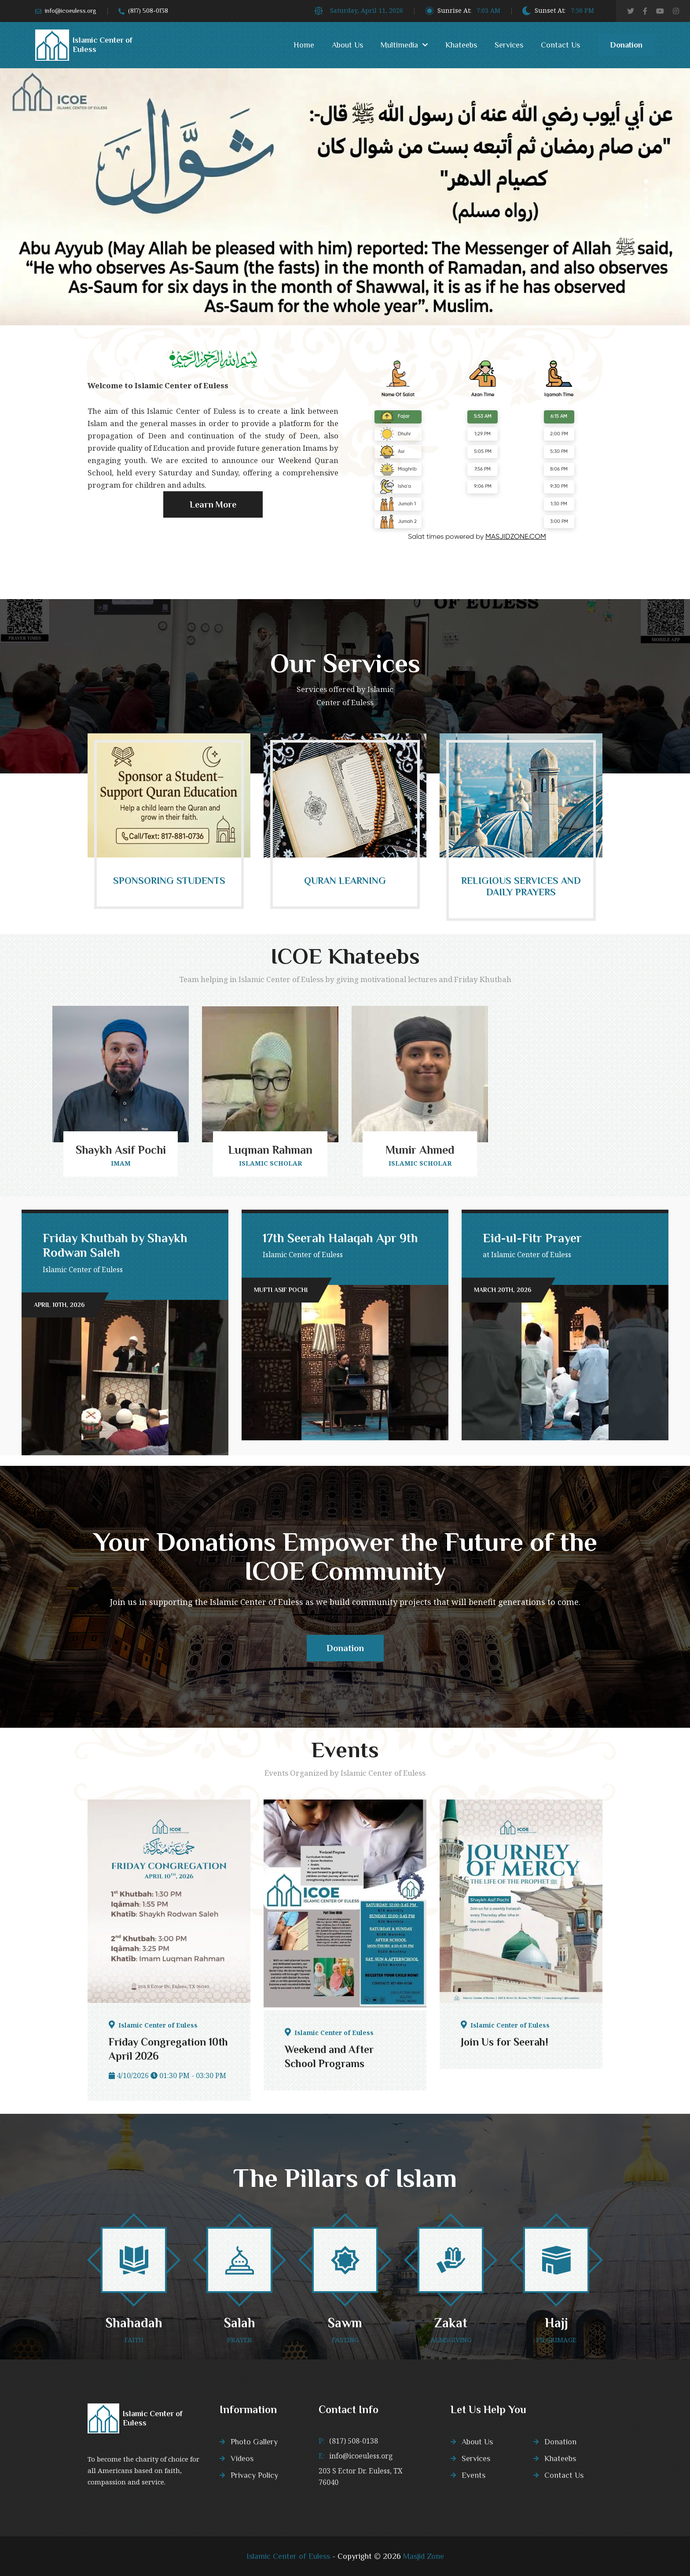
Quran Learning (345, 880)
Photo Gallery (254, 2441)
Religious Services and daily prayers (521, 886)
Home (304, 44)
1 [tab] (646, 181)
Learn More (213, 509)
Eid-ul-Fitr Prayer (532, 1238)
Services (509, 44)
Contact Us (560, 44)
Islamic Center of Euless (288, 2556)
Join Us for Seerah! (504, 2042)
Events (473, 2475)
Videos (242, 2458)
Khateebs (461, 44)
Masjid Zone (423, 2556)
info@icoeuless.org (70, 10)
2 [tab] (646, 190)
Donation (626, 48)
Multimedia (399, 44)
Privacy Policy (254, 2475)
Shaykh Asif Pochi (121, 1150)
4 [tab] (646, 206)
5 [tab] (646, 215)
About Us (347, 44)
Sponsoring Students (169, 880)
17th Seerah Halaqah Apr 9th (340, 1238)
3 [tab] (646, 198)
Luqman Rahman (270, 1150)
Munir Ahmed (420, 1150)
